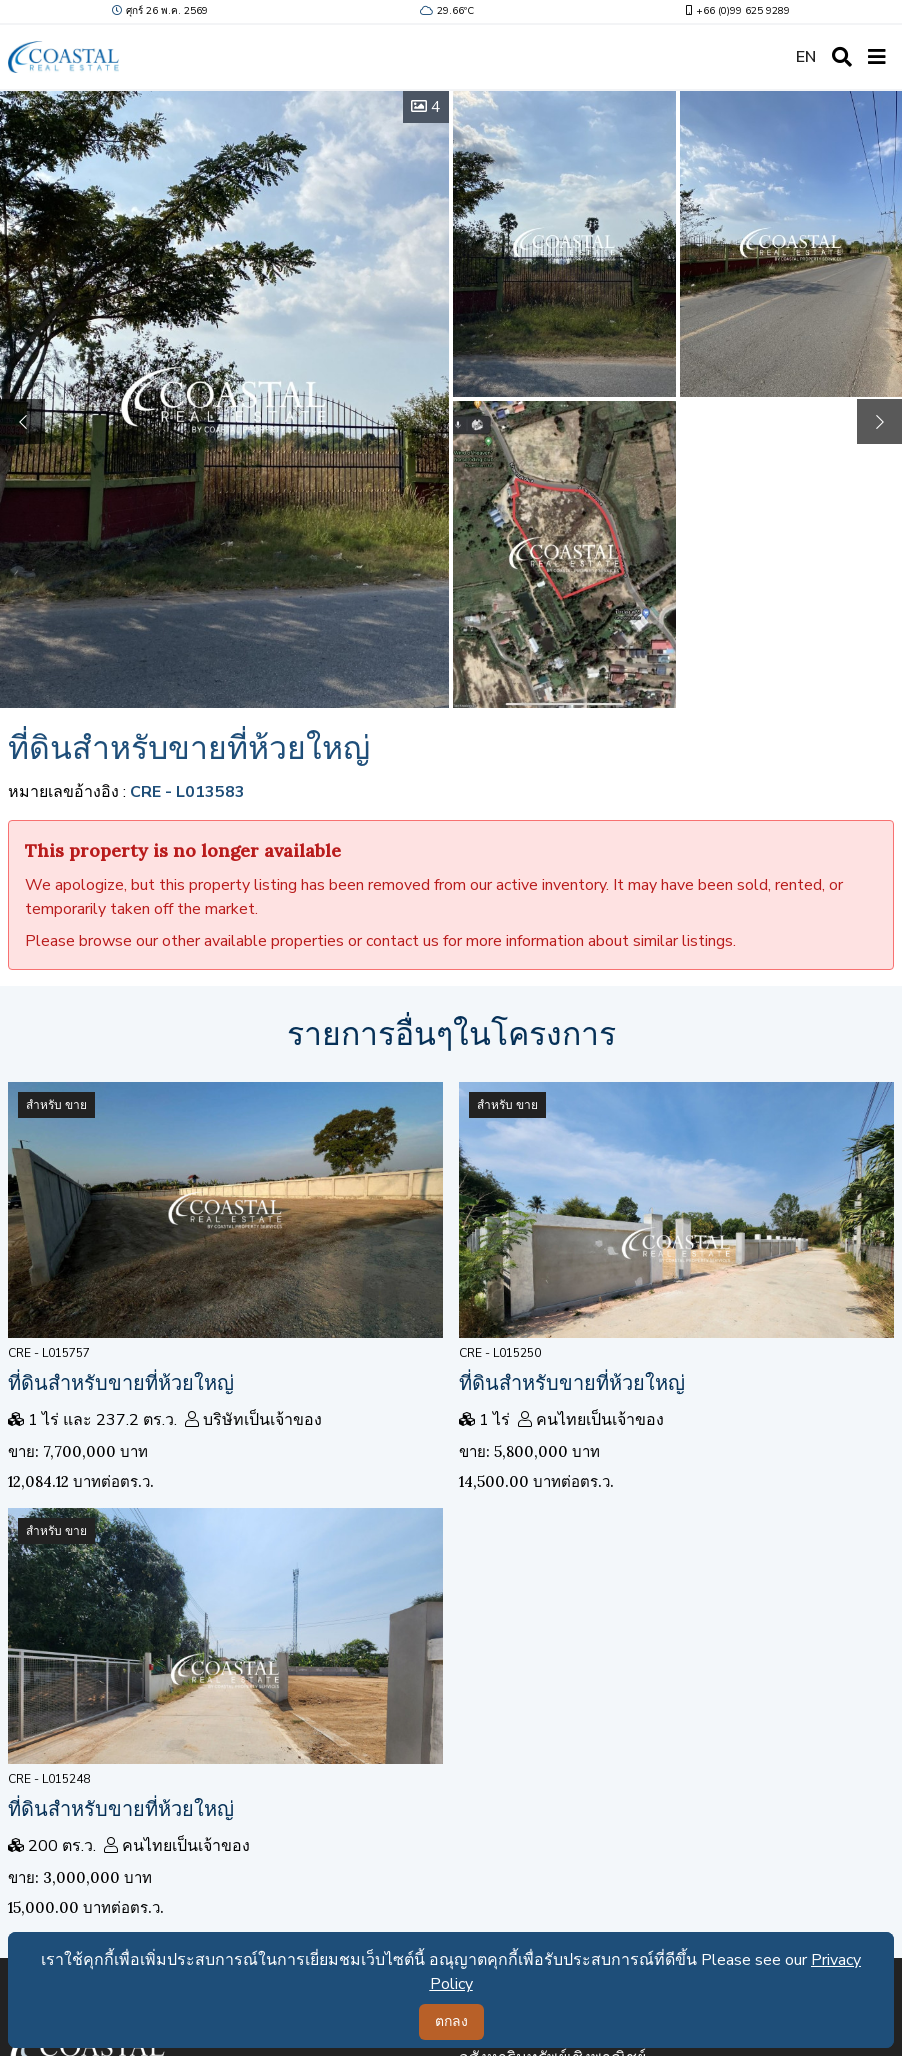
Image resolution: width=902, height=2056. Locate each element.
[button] (879, 421)
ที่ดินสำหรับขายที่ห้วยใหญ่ (121, 1382)
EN (806, 57)
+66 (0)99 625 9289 (736, 11)
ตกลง (451, 2021)
